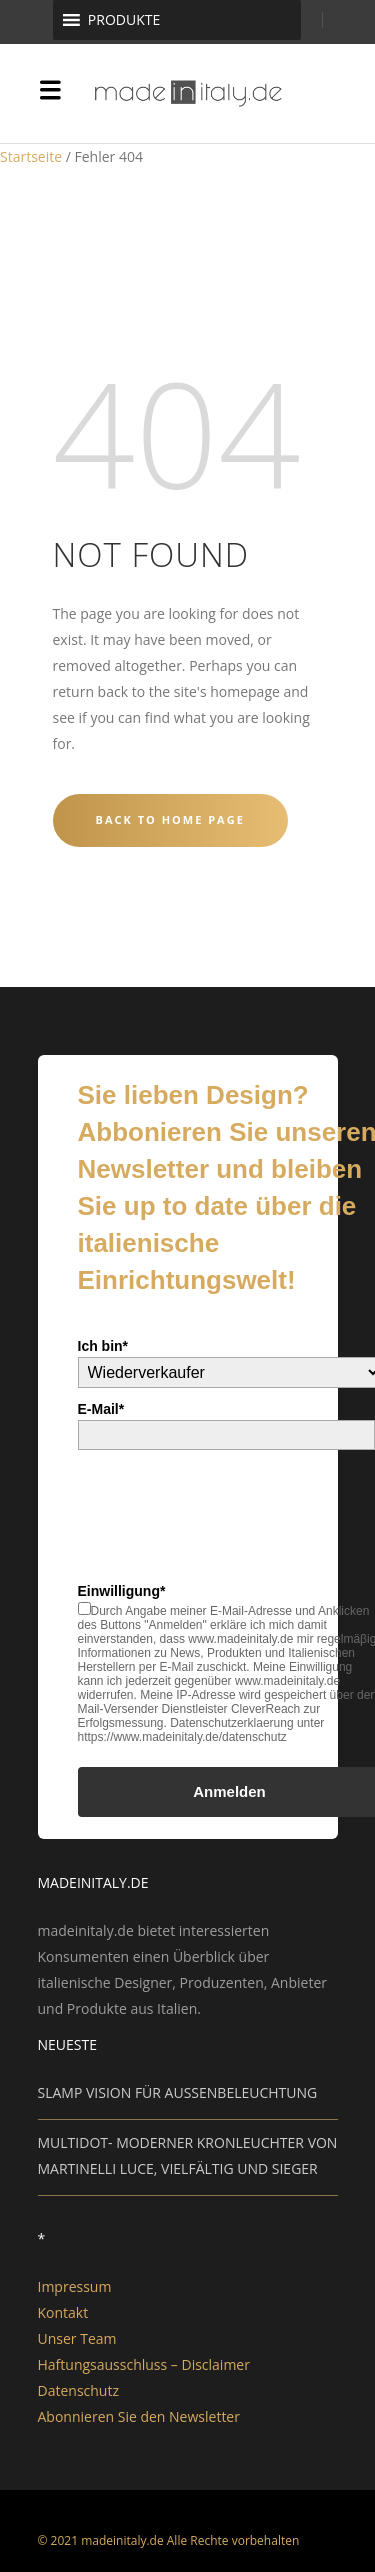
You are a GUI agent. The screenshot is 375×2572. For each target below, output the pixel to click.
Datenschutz (78, 2390)
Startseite (31, 156)
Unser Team (77, 2338)
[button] (124, 20)
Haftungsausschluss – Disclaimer (144, 2364)
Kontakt (63, 2312)
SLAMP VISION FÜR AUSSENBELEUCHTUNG (178, 2092)
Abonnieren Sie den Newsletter (139, 2416)
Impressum (75, 2286)
